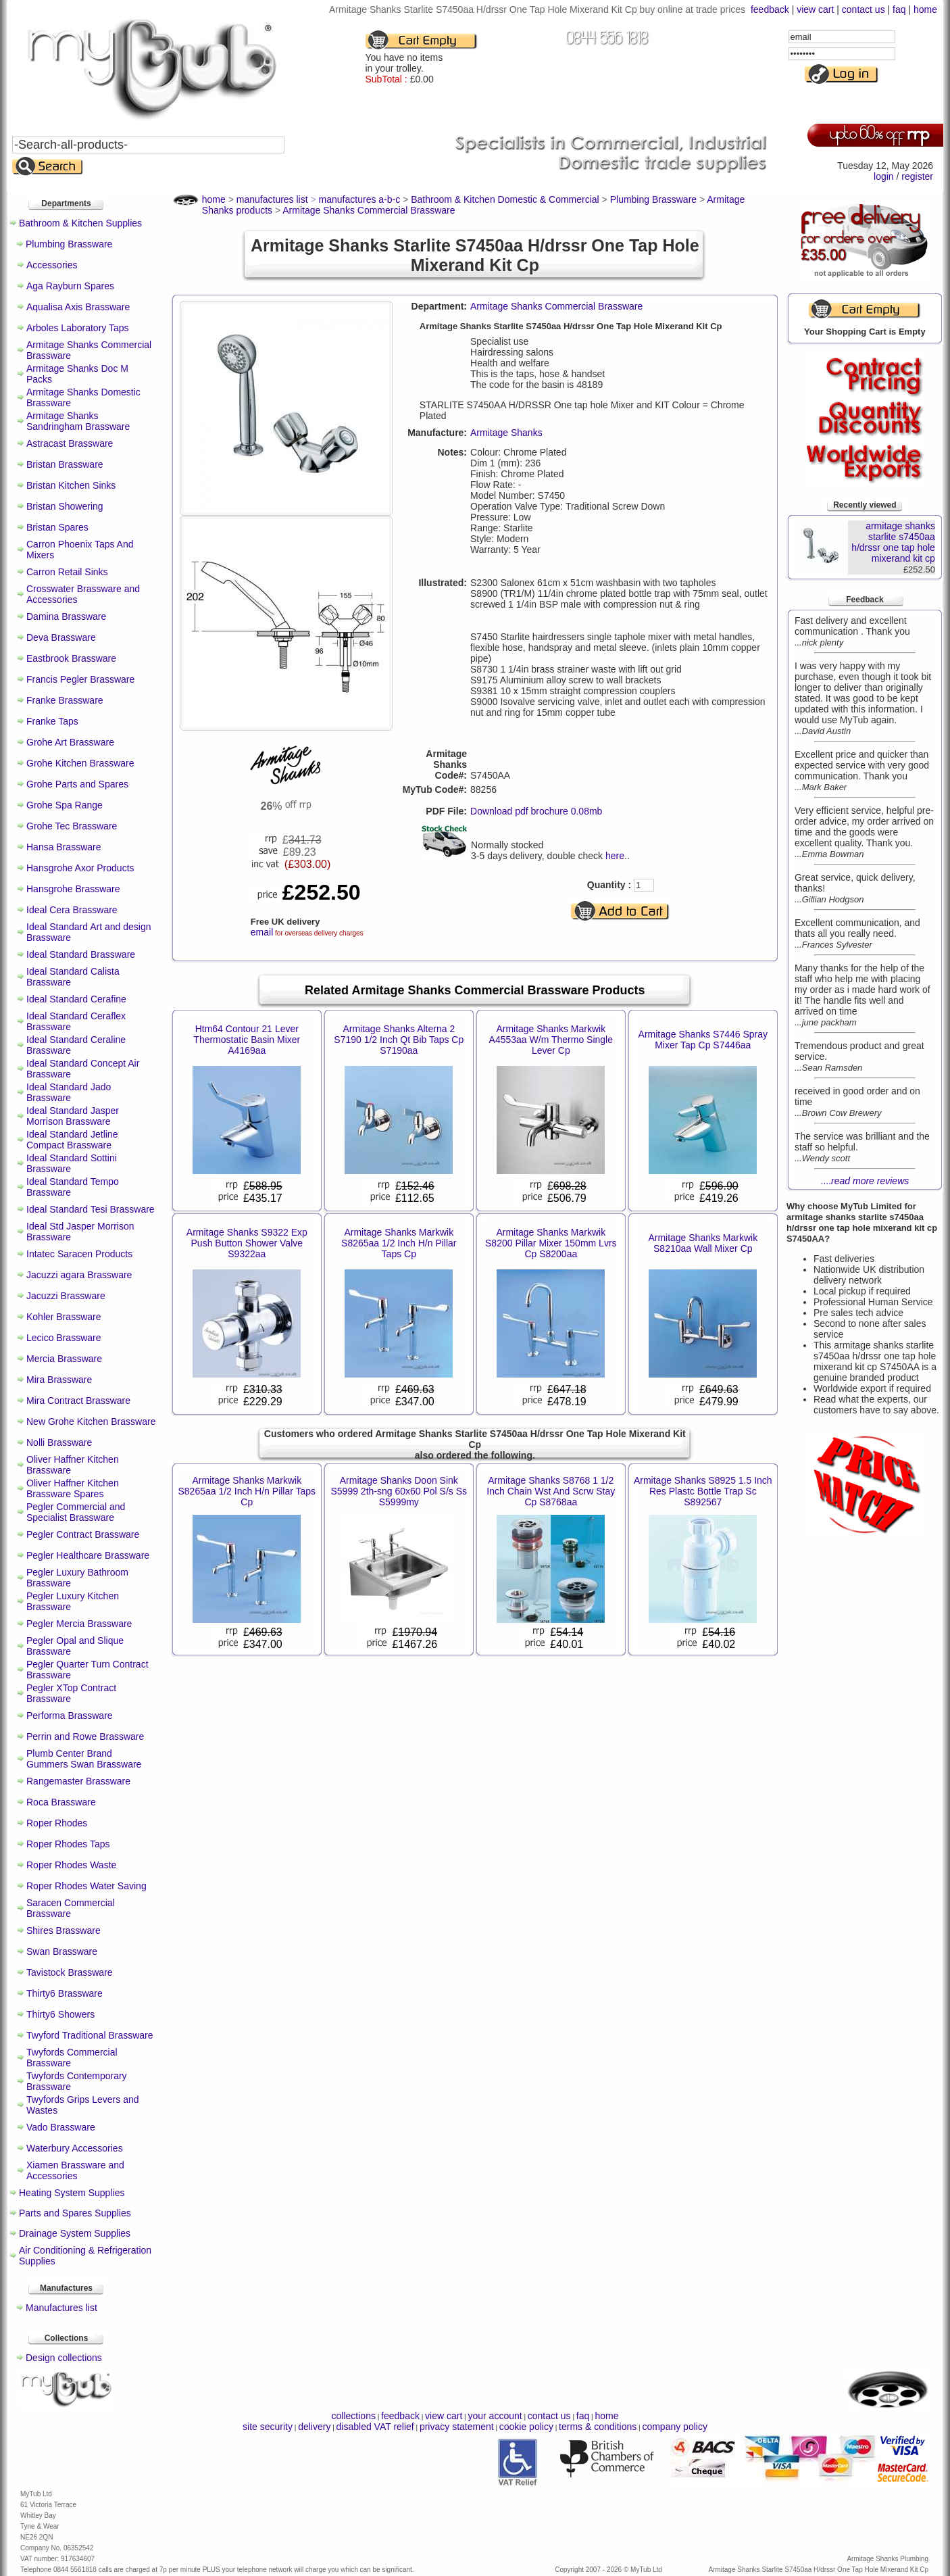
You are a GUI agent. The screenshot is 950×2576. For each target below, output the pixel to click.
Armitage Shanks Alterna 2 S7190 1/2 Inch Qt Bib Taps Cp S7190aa (399, 1039)
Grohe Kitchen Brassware (80, 763)
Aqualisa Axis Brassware (78, 306)
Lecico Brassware (63, 1337)
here (614, 855)
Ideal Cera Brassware (72, 909)
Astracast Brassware (69, 443)
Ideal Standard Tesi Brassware (90, 1209)
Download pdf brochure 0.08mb (536, 811)
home (925, 9)
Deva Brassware (61, 637)
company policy (674, 2426)
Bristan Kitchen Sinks (71, 485)
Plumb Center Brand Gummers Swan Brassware (83, 1759)
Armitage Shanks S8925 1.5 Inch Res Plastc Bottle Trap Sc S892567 (703, 1491)
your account (495, 2415)
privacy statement (457, 2426)
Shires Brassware (63, 1930)
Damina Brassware (66, 616)
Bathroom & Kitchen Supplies (80, 223)
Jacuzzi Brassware (65, 1295)
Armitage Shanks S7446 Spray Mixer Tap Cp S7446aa (703, 1039)
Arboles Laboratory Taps (77, 327)
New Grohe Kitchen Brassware (90, 1421)
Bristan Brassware (64, 464)
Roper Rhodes (56, 1823)
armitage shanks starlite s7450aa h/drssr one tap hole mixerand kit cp (893, 542)
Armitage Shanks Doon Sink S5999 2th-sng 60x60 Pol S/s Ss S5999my (399, 1491)
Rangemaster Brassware (78, 1781)
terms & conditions (597, 2426)
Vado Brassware (60, 2127)
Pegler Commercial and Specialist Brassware (75, 1512)
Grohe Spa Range (64, 805)
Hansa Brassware (63, 847)
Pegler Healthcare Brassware (87, 1555)
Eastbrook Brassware (71, 658)
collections (354, 2415)
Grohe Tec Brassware (71, 826)
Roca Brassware (61, 1802)
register (917, 176)
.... (865, 1180)
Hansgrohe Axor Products (80, 867)
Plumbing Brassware (69, 244)
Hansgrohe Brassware (73, 888)
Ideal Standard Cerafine (76, 999)
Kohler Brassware (63, 1316)
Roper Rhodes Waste (71, 1865)
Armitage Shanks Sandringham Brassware (78, 421)
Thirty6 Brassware (64, 1993)
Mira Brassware (59, 1379)
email (262, 932)
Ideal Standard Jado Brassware (68, 1092)
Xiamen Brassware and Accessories (75, 2170)
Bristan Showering (64, 506)
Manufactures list (61, 2307)
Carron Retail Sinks (67, 571)
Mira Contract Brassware (78, 1400)
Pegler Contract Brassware (82, 1534)
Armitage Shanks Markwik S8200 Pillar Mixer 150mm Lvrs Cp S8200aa (551, 1243)
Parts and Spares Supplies (75, 2213)
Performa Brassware (69, 1715)
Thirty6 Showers (60, 2014)
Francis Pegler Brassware (80, 679)
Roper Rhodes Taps (67, 1844)
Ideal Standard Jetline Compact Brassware (72, 1139)
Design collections (64, 2357)
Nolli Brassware (59, 1442)
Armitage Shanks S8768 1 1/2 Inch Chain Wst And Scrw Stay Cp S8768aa (550, 1491)
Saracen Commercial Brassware (70, 1908)
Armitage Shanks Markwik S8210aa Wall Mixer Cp (702, 1243)
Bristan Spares (57, 527)
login (884, 176)
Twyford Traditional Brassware (89, 2035)
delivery (314, 2426)
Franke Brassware (64, 700)
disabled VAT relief (375, 2426)
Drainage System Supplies (74, 2233)
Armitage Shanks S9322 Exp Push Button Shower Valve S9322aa (246, 1243)
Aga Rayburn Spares (70, 286)
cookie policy (526, 2426)
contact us (863, 9)
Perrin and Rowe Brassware (85, 1736)
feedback (770, 9)
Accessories (51, 265)
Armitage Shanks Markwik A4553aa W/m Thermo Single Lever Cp (551, 1039)
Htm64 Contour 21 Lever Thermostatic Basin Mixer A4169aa (246, 1039)
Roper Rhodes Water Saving (86, 1885)
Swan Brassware (61, 1951)
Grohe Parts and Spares (77, 784)
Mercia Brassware (64, 1358)
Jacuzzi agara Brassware (79, 1274)
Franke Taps (52, 721)
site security (268, 2426)
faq (899, 9)
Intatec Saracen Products (79, 1253)
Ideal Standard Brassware (80, 954)
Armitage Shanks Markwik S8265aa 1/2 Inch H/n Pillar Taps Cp (398, 1243)
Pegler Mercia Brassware (79, 1623)
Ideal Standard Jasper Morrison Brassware (72, 1116)
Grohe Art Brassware (70, 742)
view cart (815, 9)
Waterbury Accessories (74, 2148)
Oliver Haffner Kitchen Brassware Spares (72, 1488)
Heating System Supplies (71, 2192)
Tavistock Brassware (69, 1972)
